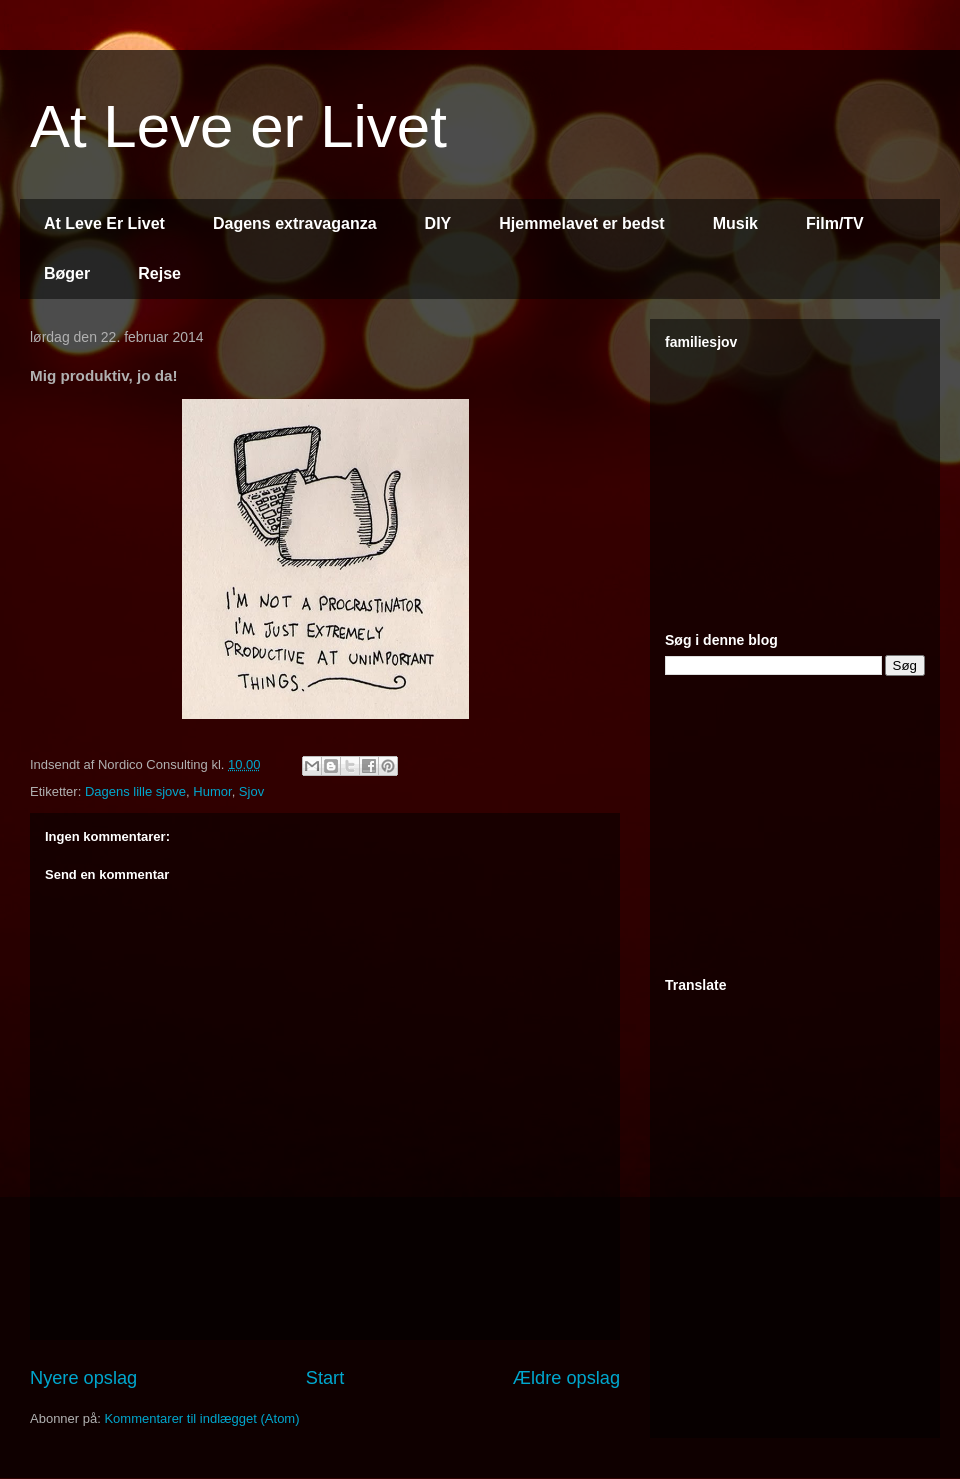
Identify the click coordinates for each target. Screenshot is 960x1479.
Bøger (67, 273)
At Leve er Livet (238, 126)
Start (325, 1378)
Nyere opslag (83, 1378)
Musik (735, 223)
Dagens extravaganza (295, 223)
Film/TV (835, 223)
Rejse (159, 273)
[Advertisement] (790, 827)
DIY (438, 223)
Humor (212, 791)
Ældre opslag (566, 1378)
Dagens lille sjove (135, 791)
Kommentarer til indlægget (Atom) (201, 1418)
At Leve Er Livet (104, 223)
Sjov (251, 791)
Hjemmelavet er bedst (581, 223)
